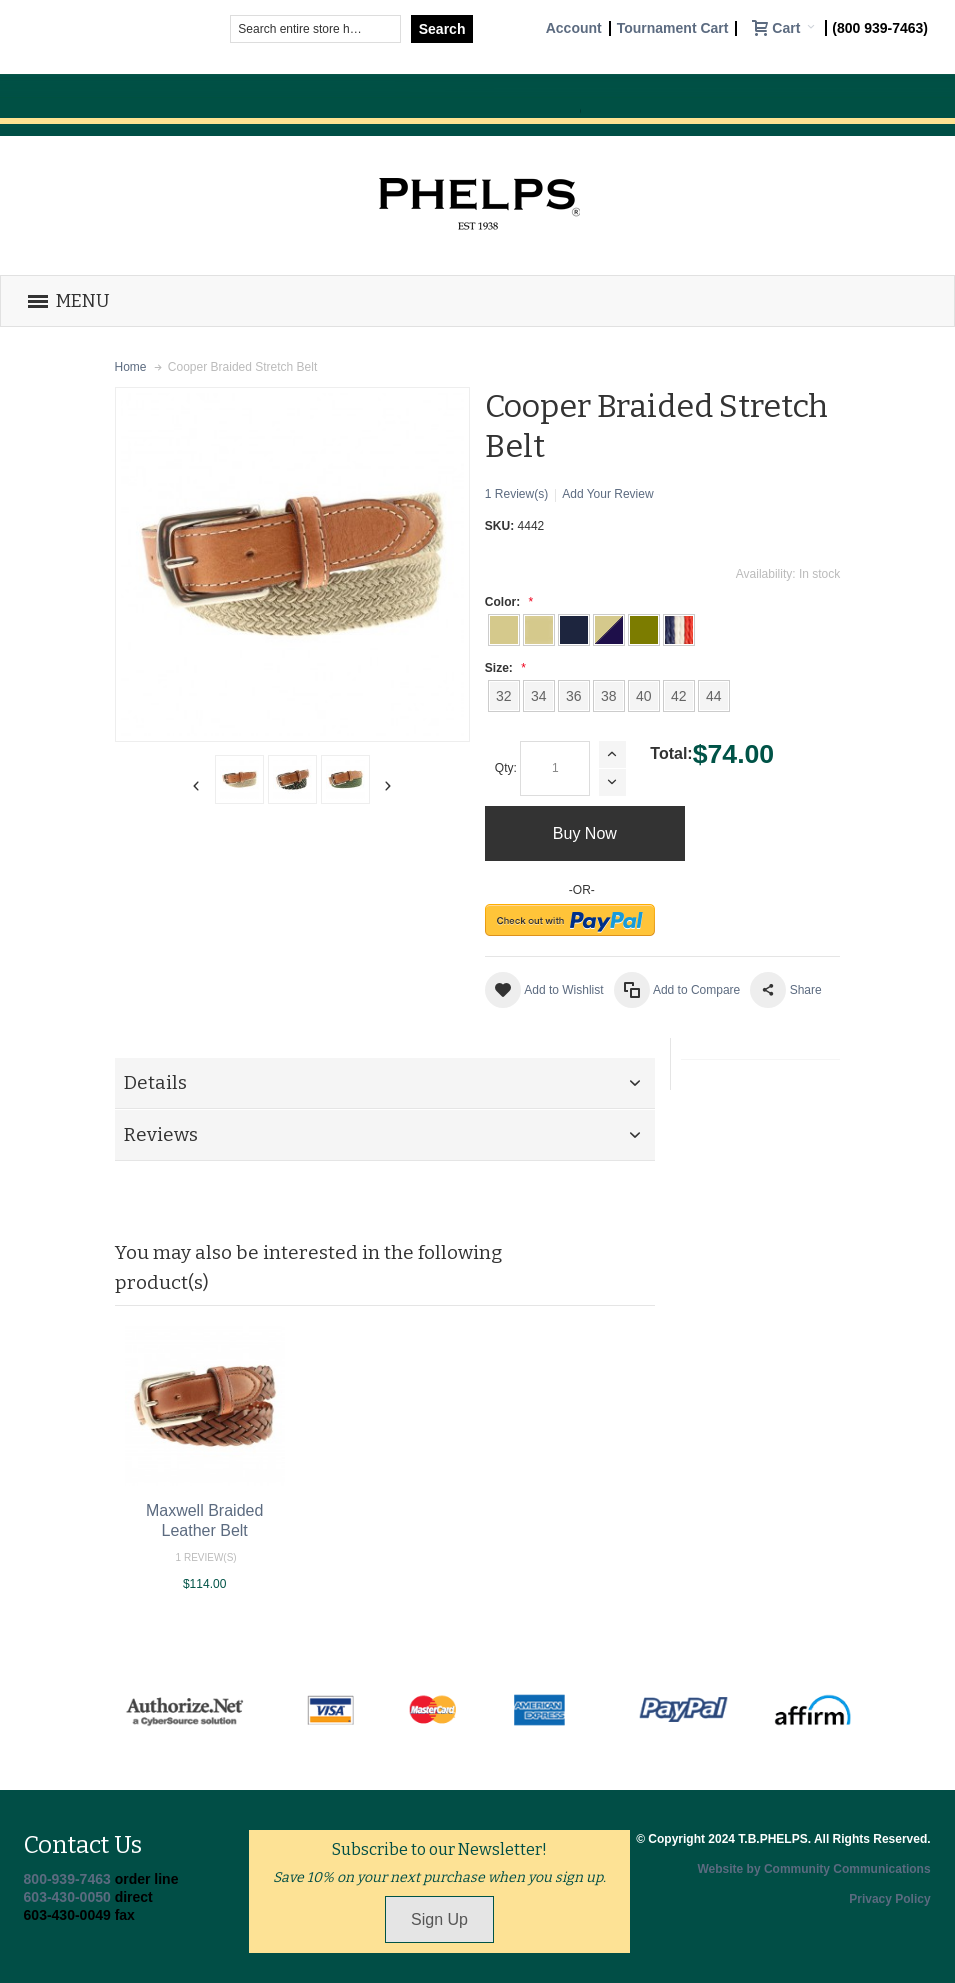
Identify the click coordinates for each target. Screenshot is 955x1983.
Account (574, 28)
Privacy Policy (889, 1899)
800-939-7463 (67, 1879)
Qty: (506, 768)
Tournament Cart (673, 28)
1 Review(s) (516, 494)
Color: (507, 602)
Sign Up (439, 1919)
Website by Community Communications (813, 1869)
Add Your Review (607, 494)
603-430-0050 (67, 1897)
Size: (503, 668)
